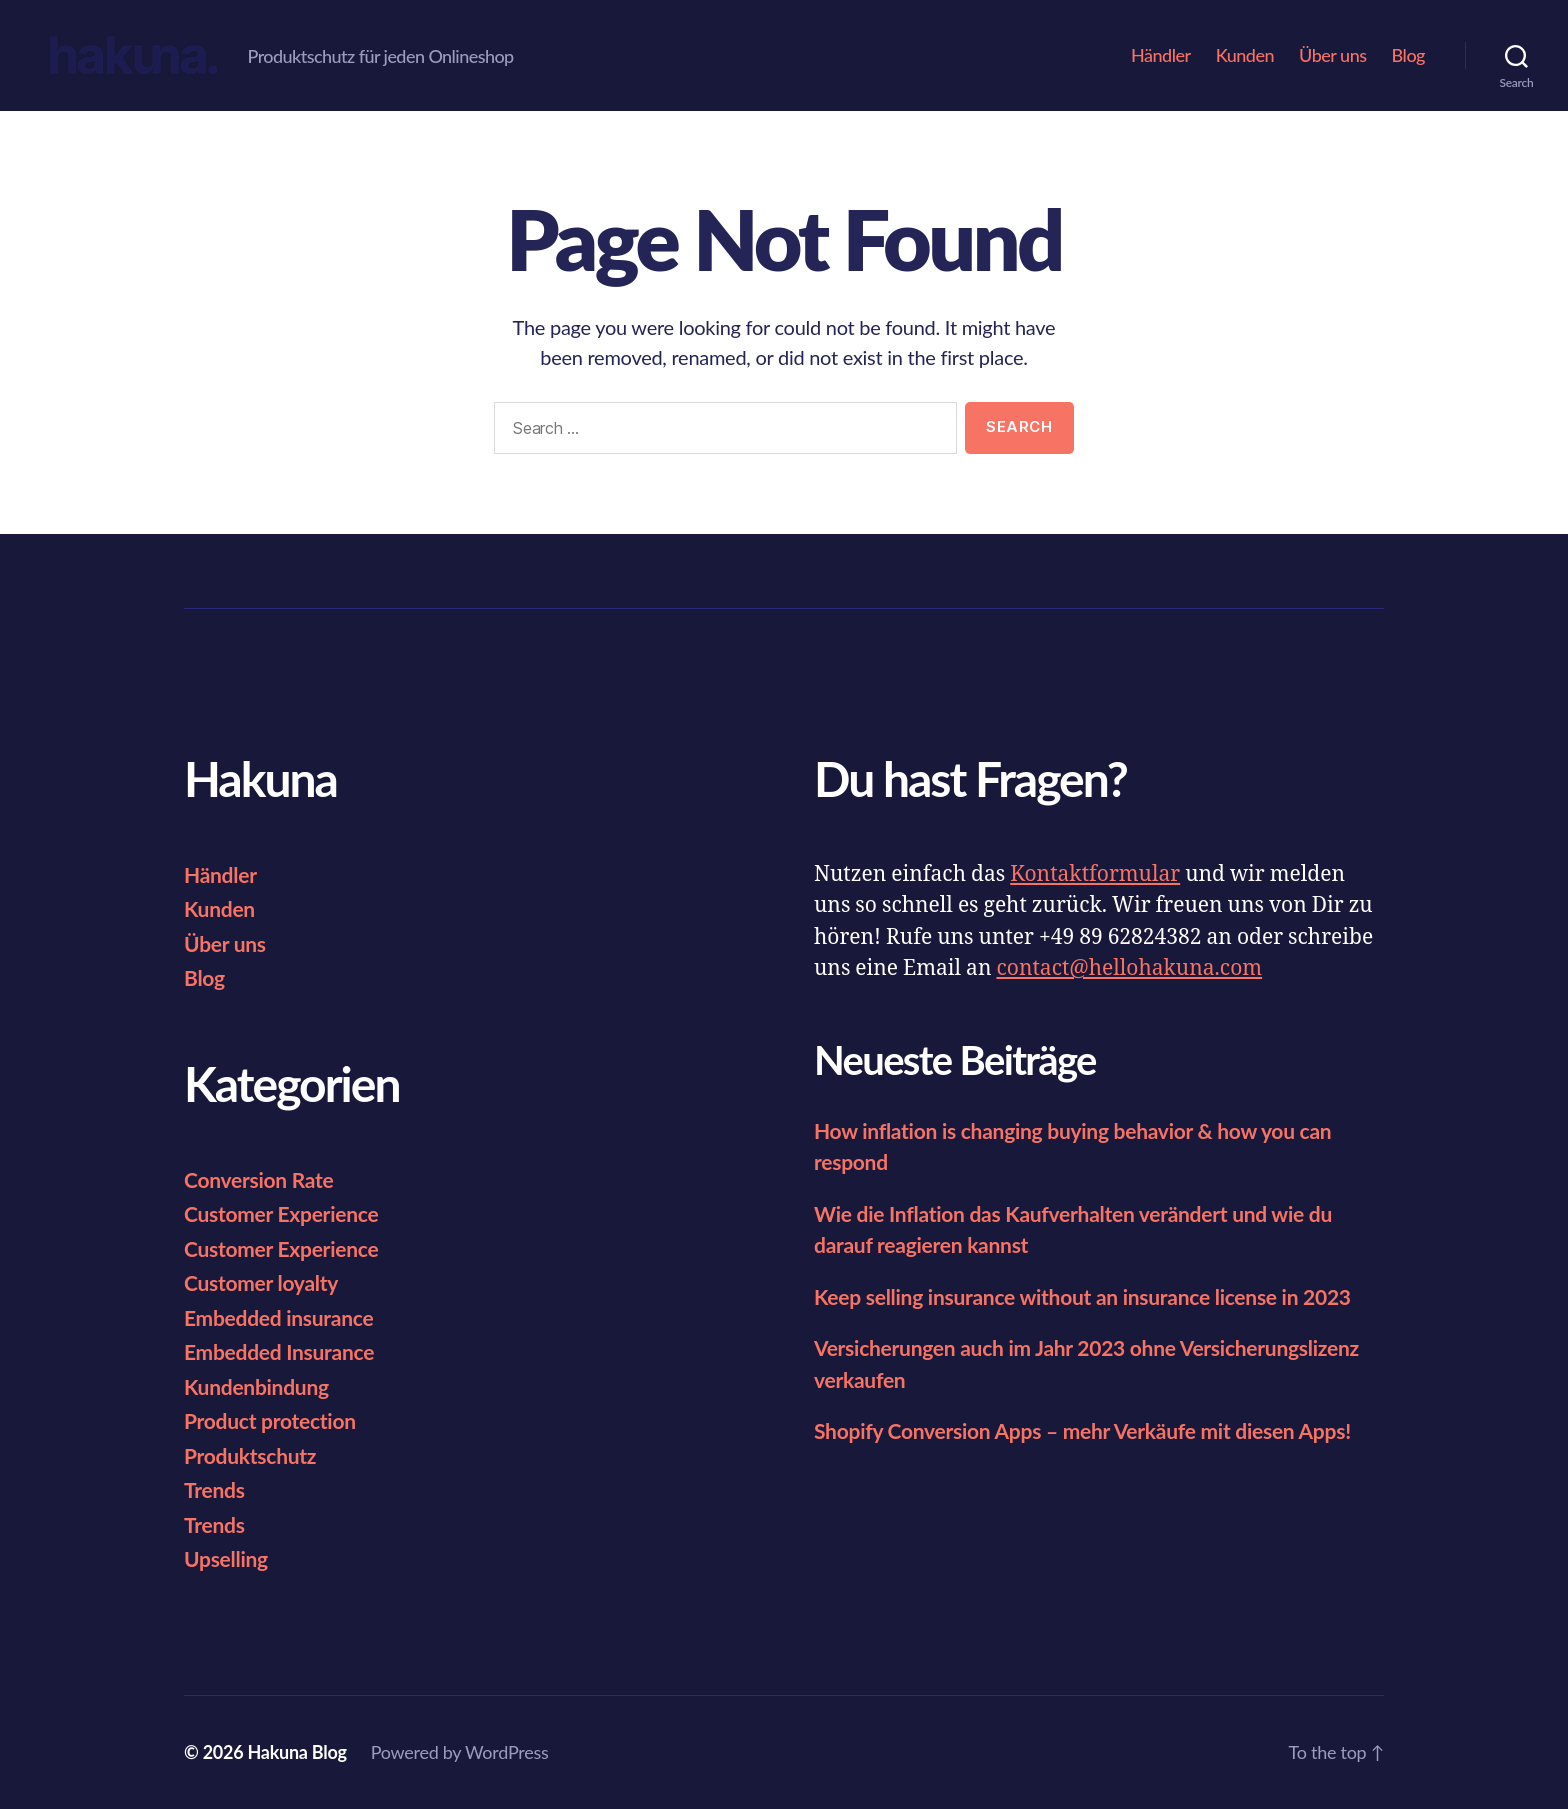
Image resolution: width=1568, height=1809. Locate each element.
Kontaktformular (1095, 874)
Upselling (226, 1558)
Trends (214, 1489)
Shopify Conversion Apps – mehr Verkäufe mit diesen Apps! (1082, 1430)
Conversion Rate (258, 1179)
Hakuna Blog (296, 1752)
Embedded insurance (278, 1317)
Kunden (1245, 55)
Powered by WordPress (460, 1752)
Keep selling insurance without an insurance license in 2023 (1082, 1296)
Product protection (270, 1420)
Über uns (1332, 55)
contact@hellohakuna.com (1129, 968)
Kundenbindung (256, 1386)
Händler (1161, 55)
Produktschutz (250, 1455)
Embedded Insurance (279, 1351)
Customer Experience (281, 1213)
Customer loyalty (261, 1282)
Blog (1408, 55)
